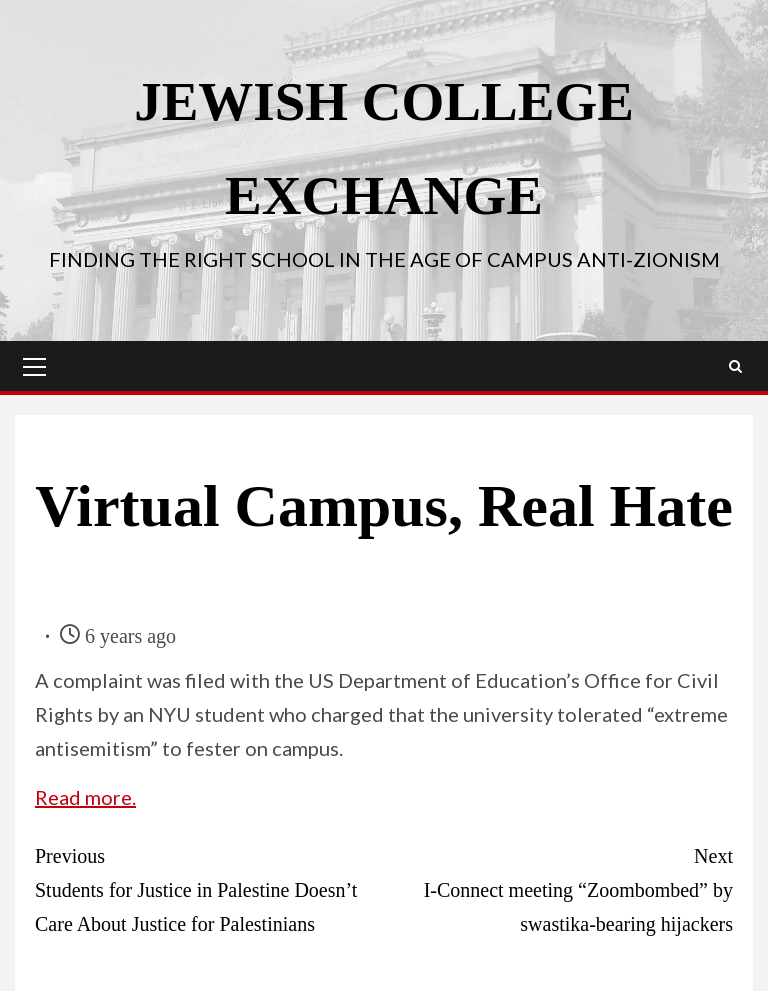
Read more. (85, 797)
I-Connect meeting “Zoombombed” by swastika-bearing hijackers (558, 887)
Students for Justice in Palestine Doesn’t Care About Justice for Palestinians (209, 887)
